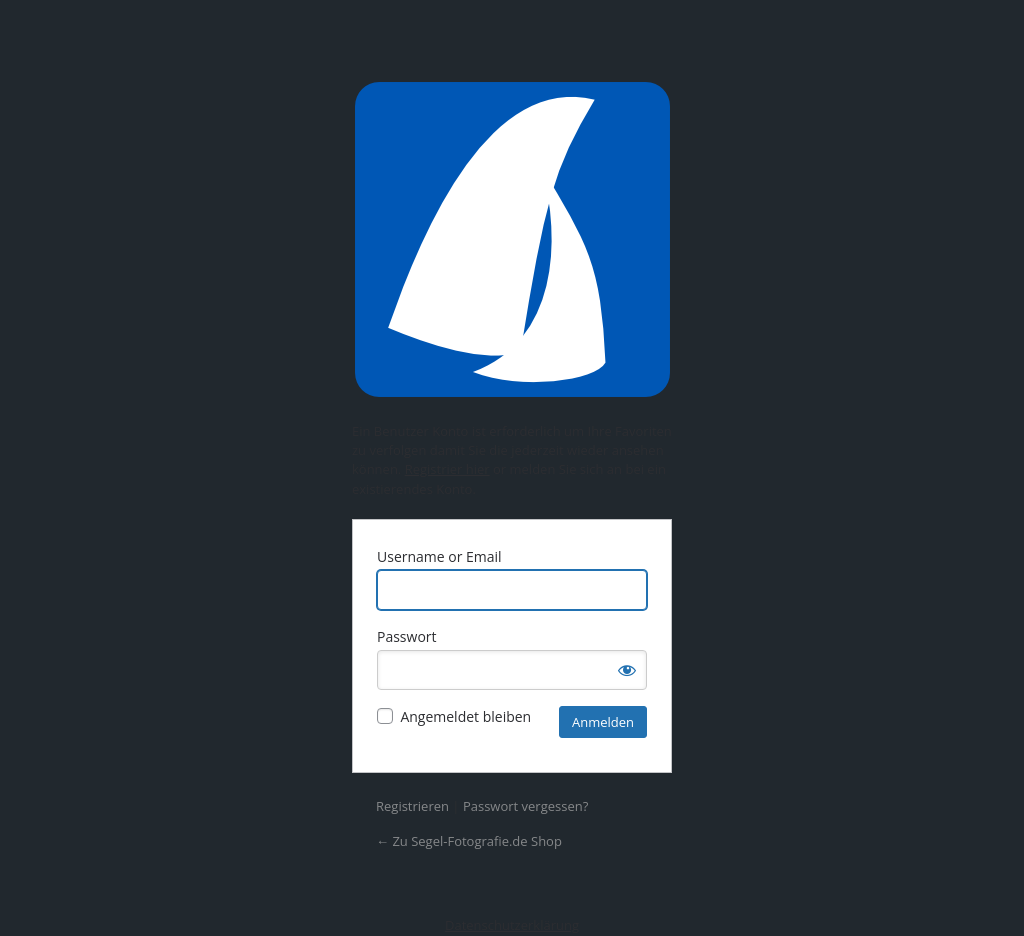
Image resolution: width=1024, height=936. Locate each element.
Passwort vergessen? (525, 806)
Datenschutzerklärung (512, 925)
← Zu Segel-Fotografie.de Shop (469, 841)
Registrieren (412, 806)
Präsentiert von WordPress (512, 239)
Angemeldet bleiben (465, 716)
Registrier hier (447, 469)
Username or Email (439, 556)
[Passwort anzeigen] (627, 670)
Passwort (407, 636)
